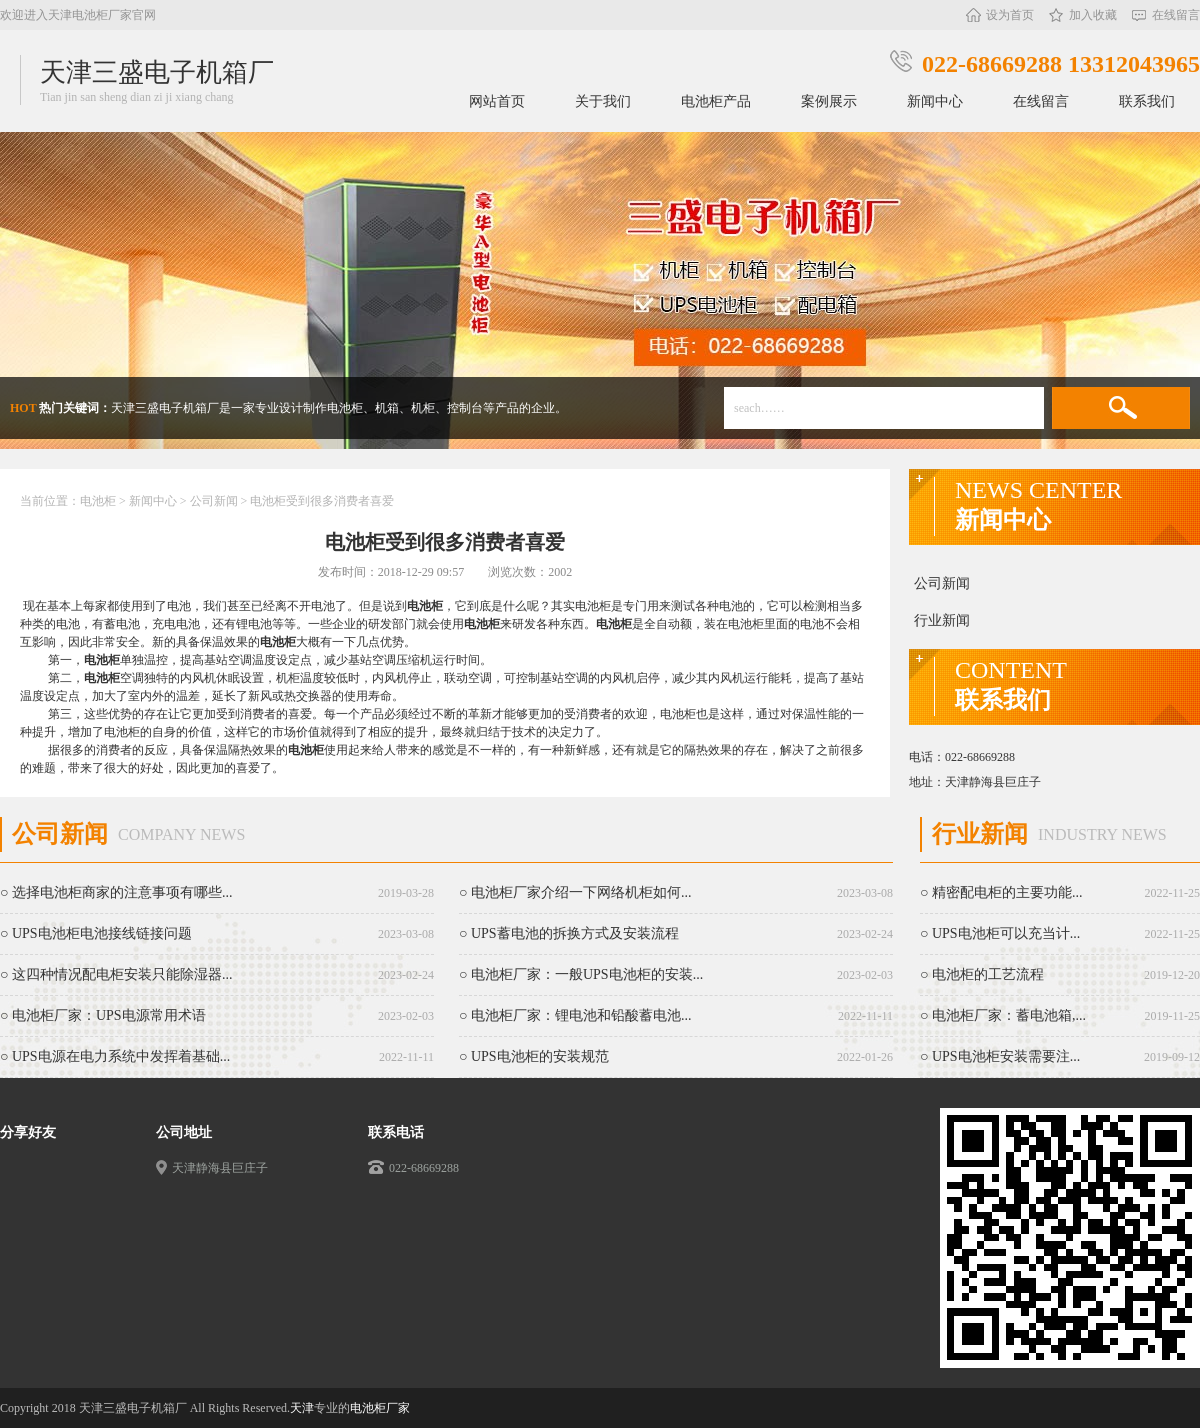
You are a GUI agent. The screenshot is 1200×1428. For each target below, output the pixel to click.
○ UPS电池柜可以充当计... (1000, 933)
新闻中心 (935, 101)
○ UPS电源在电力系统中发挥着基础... (115, 1056)
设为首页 (1010, 15)
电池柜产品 (716, 101)
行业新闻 (942, 620)
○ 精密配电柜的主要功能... (1001, 892)
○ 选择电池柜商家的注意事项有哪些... (116, 892)
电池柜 (99, 501)
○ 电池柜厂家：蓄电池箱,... (1003, 1015)
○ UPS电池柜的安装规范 (534, 1056)
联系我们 (1147, 101)
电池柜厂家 (380, 1408)
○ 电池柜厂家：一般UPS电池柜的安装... (581, 974)
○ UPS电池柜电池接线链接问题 (96, 933)
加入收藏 (1093, 15)
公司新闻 (214, 501)
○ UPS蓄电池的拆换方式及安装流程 (569, 933)
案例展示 (829, 101)
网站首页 (497, 101)
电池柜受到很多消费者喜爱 (322, 501)
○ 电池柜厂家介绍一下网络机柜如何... (575, 892)
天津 (302, 1408)
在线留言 (1176, 15)
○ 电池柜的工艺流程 (982, 974)
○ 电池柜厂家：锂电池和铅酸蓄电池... (575, 1015)
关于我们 (603, 101)
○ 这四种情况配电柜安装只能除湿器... (116, 974)
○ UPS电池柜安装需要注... (1000, 1056)
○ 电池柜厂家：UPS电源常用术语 (103, 1015)
